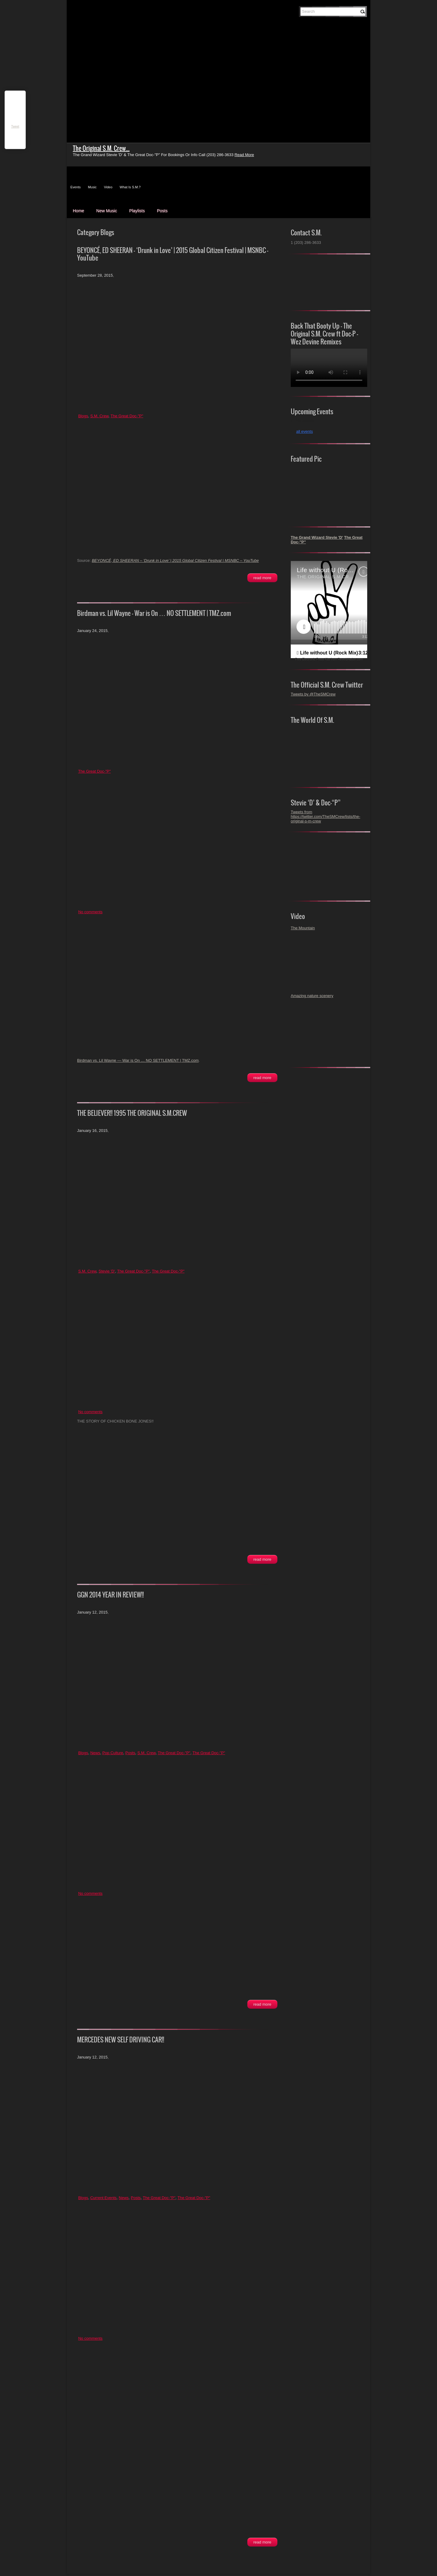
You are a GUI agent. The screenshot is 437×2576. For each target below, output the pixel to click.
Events (75, 187)
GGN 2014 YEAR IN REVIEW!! (110, 1595)
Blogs (83, 416)
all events (304, 431)
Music (92, 187)
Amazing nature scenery (312, 995)
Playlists (137, 210)
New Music (106, 210)
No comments (90, 912)
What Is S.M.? (130, 187)
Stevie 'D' (107, 1271)
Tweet (15, 126)
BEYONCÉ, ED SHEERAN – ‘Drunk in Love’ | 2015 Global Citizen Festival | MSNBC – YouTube (172, 254)
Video (108, 187)
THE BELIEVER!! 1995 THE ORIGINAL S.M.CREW (132, 1113)
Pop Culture (112, 1753)
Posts (162, 210)
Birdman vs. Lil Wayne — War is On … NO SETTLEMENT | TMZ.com (154, 613)
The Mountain (303, 928)
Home (78, 210)
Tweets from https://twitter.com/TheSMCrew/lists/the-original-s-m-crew (325, 816)
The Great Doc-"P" (126, 416)
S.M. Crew (99, 416)
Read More (262, 578)
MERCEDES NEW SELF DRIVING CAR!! (120, 2040)
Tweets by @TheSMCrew (313, 694)
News (95, 1753)
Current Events (103, 2197)
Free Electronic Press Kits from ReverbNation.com (329, 659)
